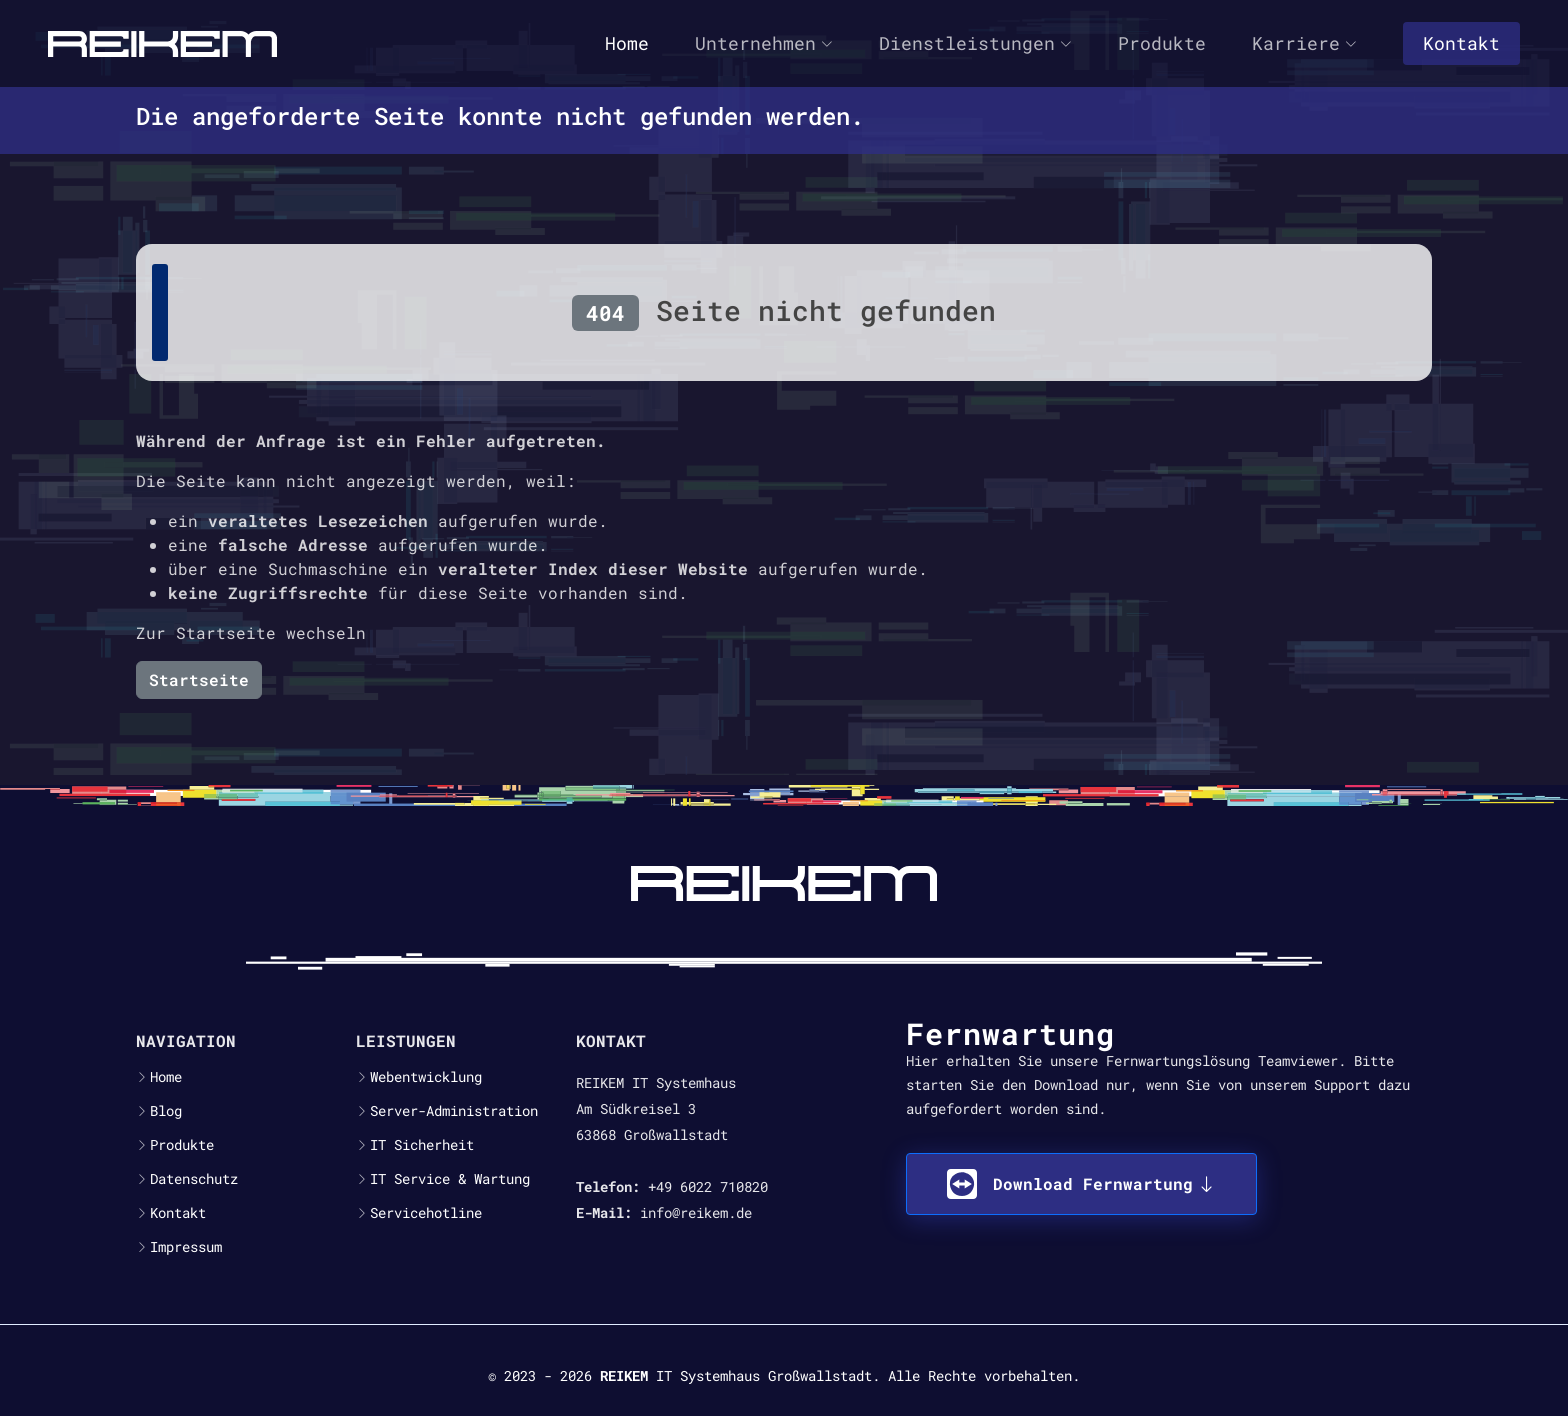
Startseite (199, 679)
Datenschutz (194, 1179)
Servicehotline (426, 1213)
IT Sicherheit (422, 1145)
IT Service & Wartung (450, 1179)
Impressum (186, 1247)
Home (627, 43)
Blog (166, 1111)
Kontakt (1461, 43)
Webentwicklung (426, 1077)
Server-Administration (454, 1111)
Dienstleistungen (975, 43)
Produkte (1162, 43)
